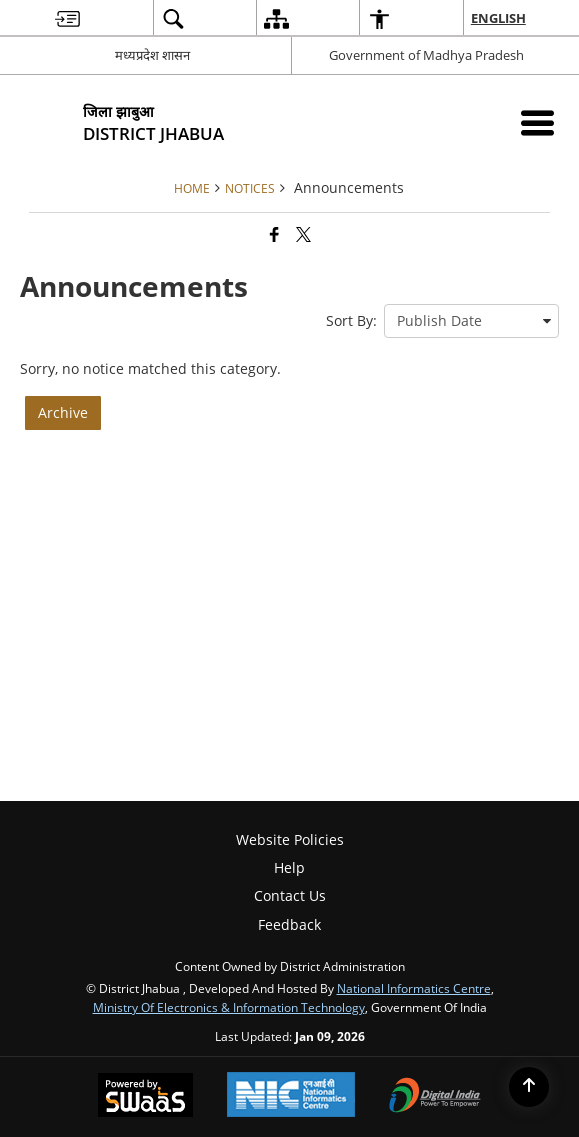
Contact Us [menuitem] (290, 895)
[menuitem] (67, 18)
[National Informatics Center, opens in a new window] (291, 1096)
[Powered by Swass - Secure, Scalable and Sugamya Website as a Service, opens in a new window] (145, 1097)
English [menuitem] (499, 18)
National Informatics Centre (414, 988)
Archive (63, 412)
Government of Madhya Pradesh (426, 55)
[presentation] (471, 321)
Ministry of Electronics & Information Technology (229, 1007)
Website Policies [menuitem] (290, 839)
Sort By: (351, 320)
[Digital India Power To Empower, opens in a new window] (435, 1097)
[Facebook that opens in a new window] (274, 234)
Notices (250, 188)
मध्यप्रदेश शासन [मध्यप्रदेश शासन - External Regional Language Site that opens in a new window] (152, 55)
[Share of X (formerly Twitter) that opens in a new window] (303, 234)
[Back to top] (529, 1087)
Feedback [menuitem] (289, 924)
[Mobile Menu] (537, 122)
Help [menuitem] (289, 867)
